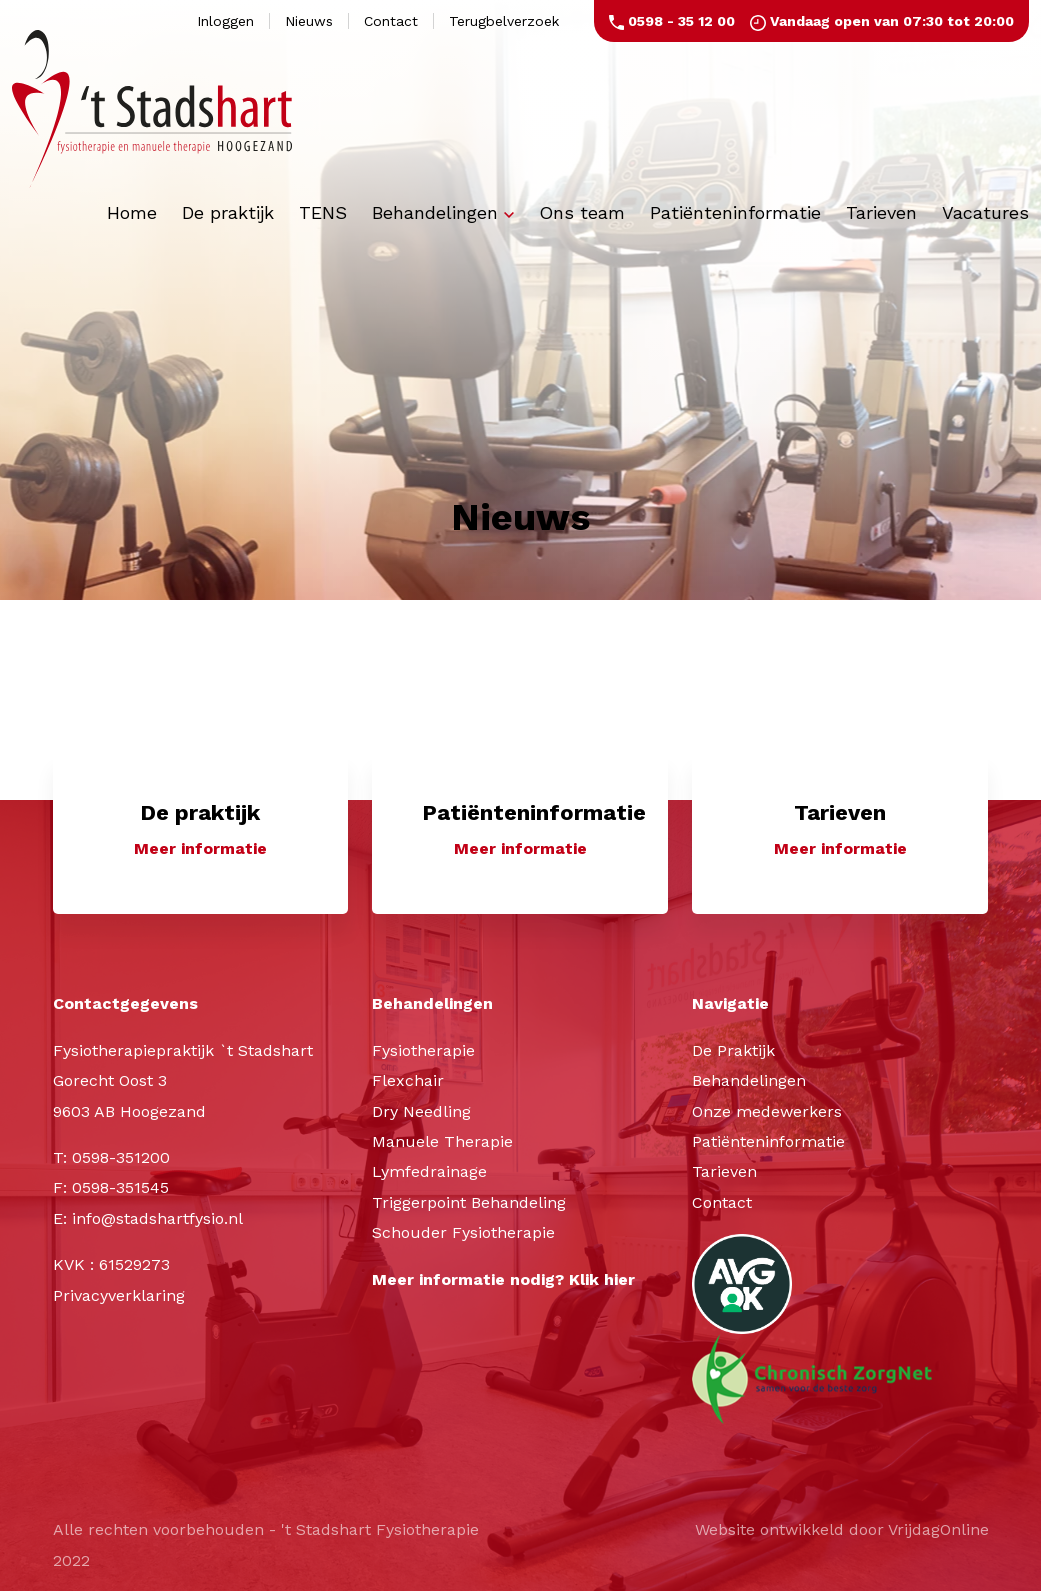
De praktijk (228, 212)
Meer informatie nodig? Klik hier (503, 1279)
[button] (201, 832)
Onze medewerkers (767, 1111)
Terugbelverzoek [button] (504, 21)
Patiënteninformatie (735, 212)
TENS (323, 212)
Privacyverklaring (119, 1295)
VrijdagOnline (938, 1530)
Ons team (582, 212)
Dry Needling (421, 1111)
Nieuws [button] (309, 21)
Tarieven (881, 212)
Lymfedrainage (429, 1172)
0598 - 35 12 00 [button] (672, 21)
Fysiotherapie (423, 1050)
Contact (722, 1202)
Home (132, 212)
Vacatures (985, 212)
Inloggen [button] (225, 21)
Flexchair (408, 1081)
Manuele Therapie (442, 1141)
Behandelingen (443, 212)
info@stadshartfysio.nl (157, 1218)
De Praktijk (733, 1050)
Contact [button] (391, 21)
